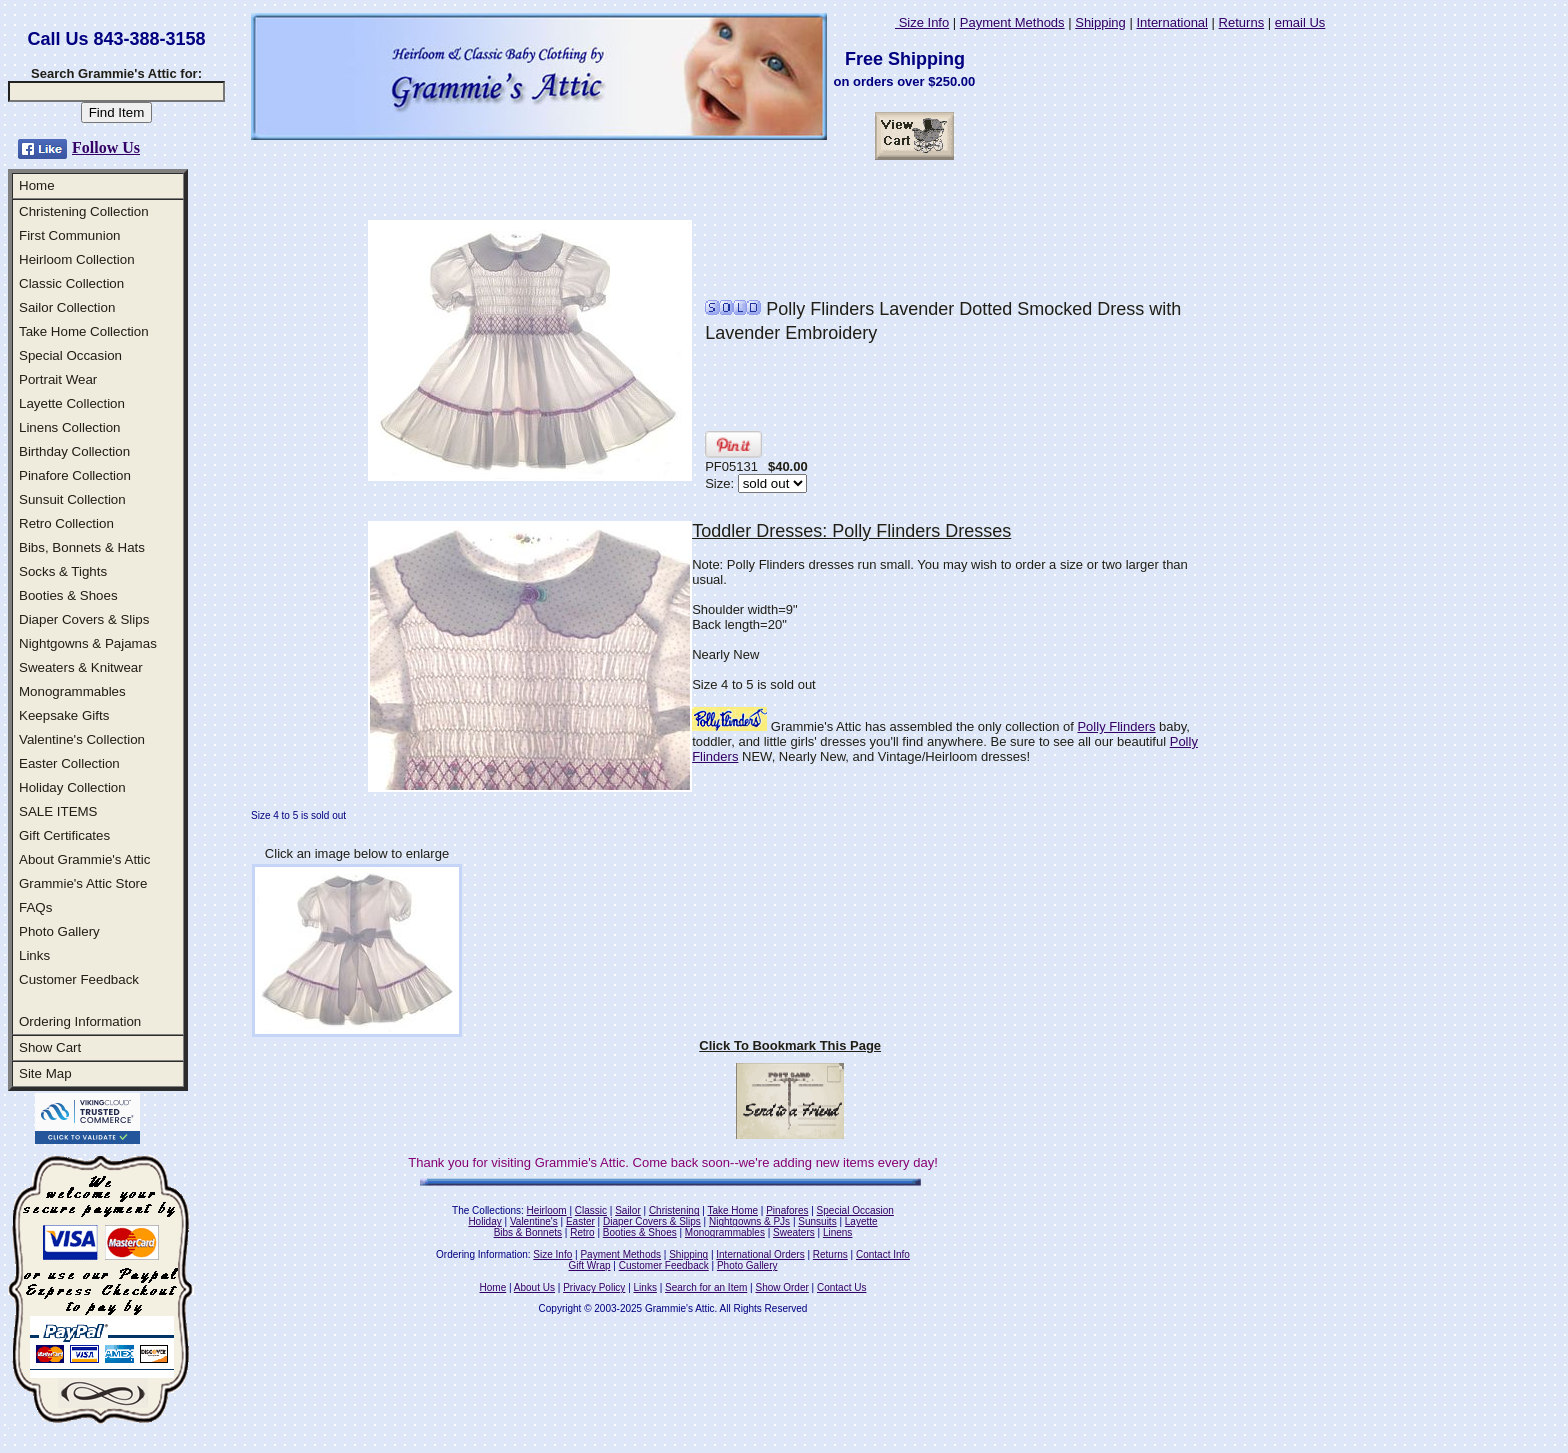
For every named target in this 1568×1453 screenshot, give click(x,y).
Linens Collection (70, 427)
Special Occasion (70, 355)
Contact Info (883, 1254)
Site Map (45, 1073)
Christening (674, 1210)
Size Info (922, 22)
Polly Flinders (1116, 726)
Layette (861, 1221)
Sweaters (794, 1232)
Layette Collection (72, 403)
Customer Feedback (79, 979)
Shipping (1100, 22)
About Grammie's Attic (84, 859)
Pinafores (787, 1210)
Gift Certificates (64, 835)
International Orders (760, 1254)
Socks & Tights (63, 571)
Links (34, 955)
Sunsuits (817, 1221)
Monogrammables (72, 691)
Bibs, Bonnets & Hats (82, 547)
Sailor (628, 1210)
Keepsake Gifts (64, 715)
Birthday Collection (74, 451)
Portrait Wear (58, 379)
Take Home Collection (84, 331)
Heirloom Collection (77, 259)
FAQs (35, 907)
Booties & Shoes (68, 595)
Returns (1242, 22)
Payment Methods (1012, 22)
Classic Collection (71, 283)
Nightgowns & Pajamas (88, 643)
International (1172, 22)
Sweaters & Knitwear (81, 667)
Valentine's (534, 1221)
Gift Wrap (590, 1265)
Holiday (484, 1221)
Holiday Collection (72, 787)
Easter (580, 1221)
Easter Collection (69, 763)
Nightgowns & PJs (749, 1221)
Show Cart (50, 1047)
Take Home (732, 1210)
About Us (534, 1287)
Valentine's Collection (82, 739)
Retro (582, 1232)
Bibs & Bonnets (528, 1232)
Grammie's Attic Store (83, 883)
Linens (837, 1232)
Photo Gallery (59, 931)
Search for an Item (706, 1287)
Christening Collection (84, 211)
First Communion (69, 235)
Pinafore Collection (75, 475)
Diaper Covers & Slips (84, 619)
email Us (1300, 22)
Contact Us (841, 1287)
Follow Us (106, 147)
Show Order (781, 1287)
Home (37, 185)
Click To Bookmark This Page (790, 1045)
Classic (591, 1210)
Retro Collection (66, 523)
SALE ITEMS (58, 811)
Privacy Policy (594, 1287)
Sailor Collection (67, 307)
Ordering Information (80, 1021)
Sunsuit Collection (72, 499)
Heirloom (547, 1210)
